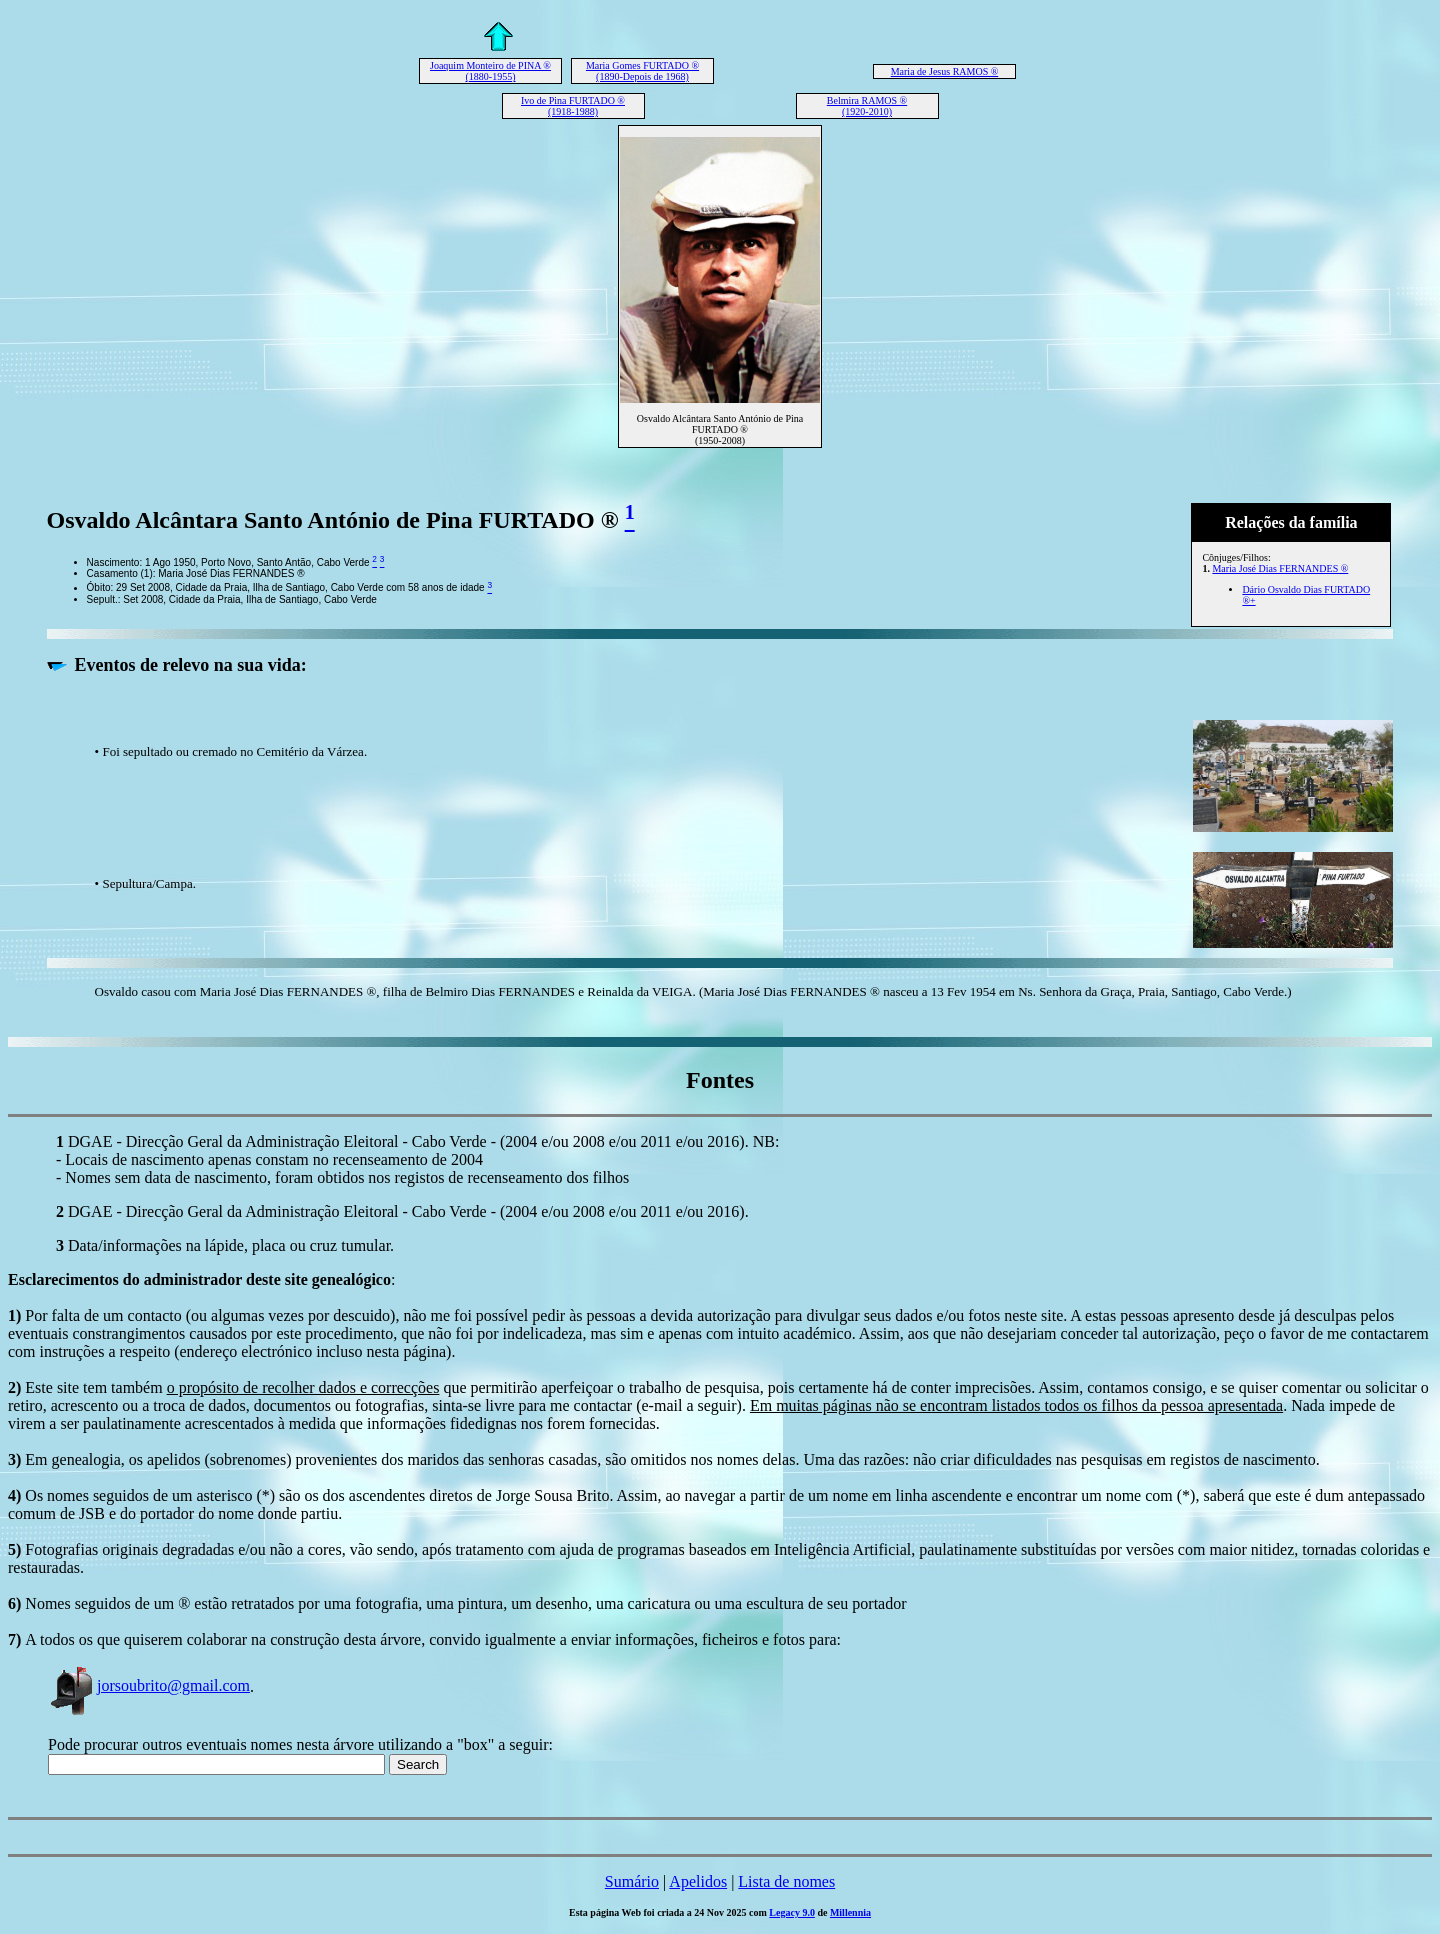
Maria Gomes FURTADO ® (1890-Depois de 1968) (642, 71)
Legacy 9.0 (792, 1912)
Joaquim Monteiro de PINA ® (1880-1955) (490, 71)
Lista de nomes (786, 1881)
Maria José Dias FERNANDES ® (1280, 568)
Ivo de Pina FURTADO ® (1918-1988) (573, 106)
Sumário (632, 1881)
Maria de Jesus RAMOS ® (945, 71)
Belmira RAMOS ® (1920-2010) (867, 106)
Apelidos (698, 1881)
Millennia (850, 1912)
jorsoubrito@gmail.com (149, 1685)
